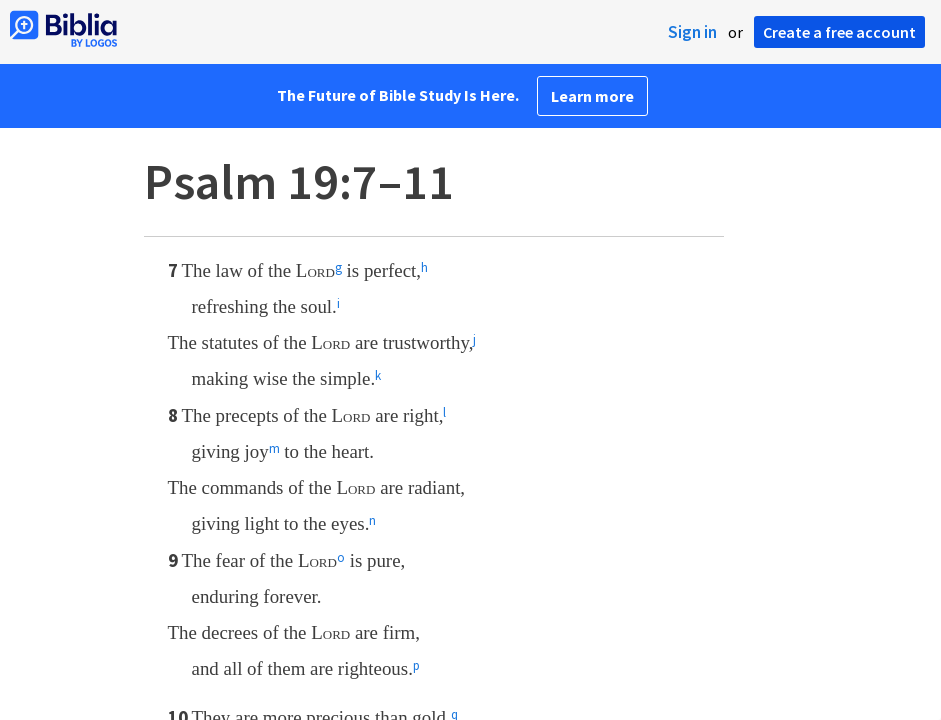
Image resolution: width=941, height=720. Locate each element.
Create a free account (839, 32)
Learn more (592, 96)
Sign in (692, 32)
